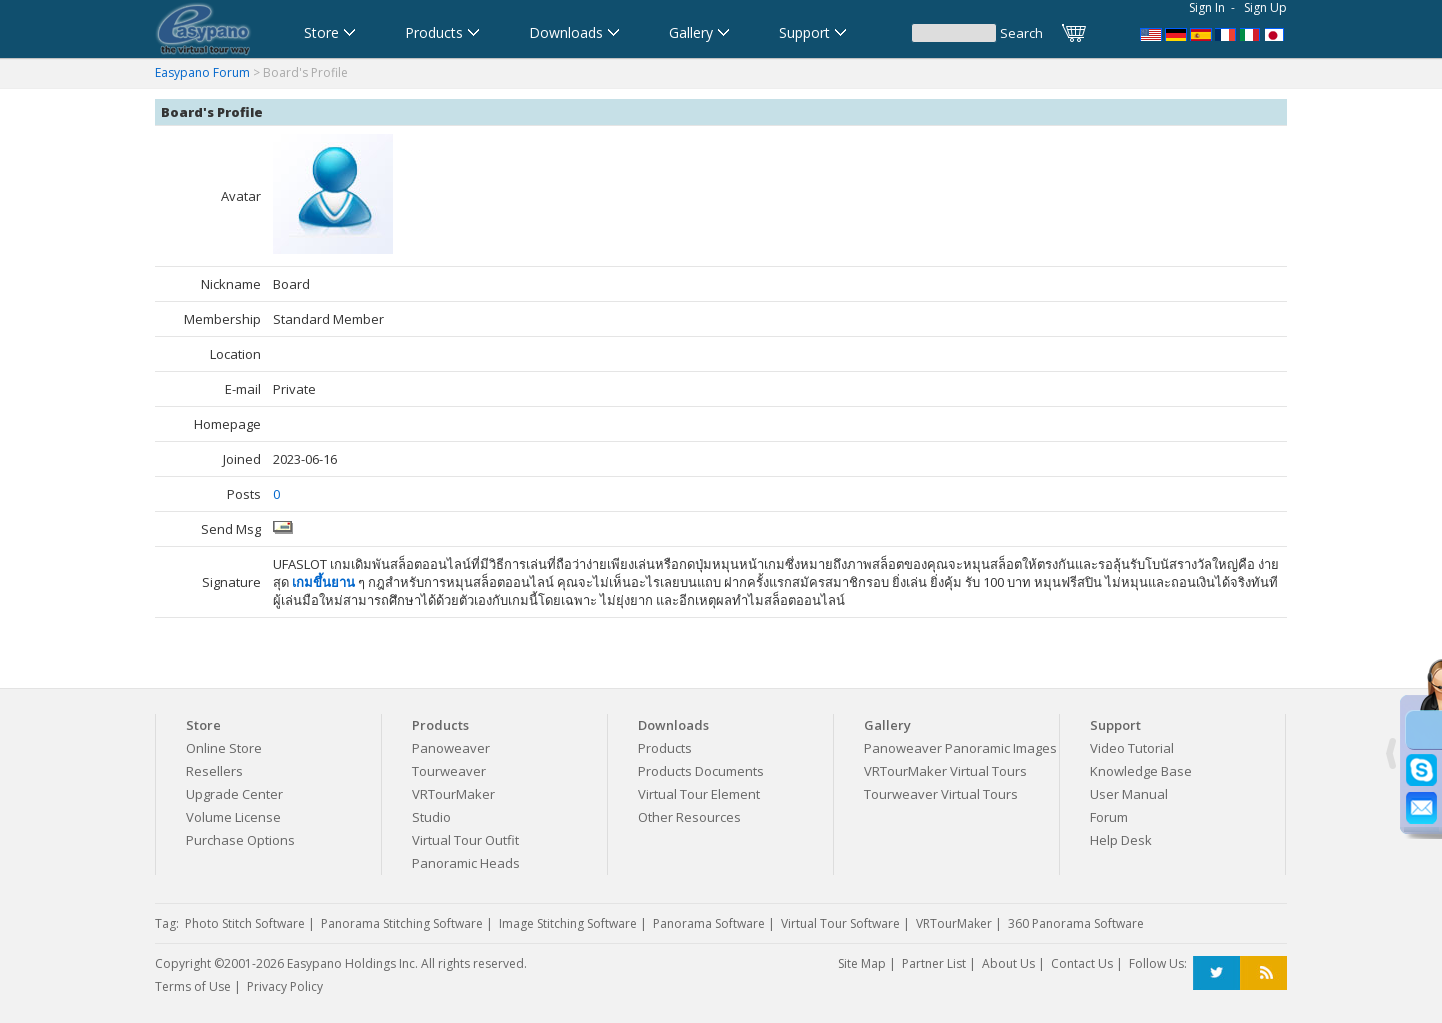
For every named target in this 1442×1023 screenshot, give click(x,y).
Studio (431, 817)
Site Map (862, 963)
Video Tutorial (1132, 748)
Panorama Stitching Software (402, 923)
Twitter (1216, 973)
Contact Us (1082, 963)
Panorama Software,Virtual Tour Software (1151, 33)
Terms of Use (193, 986)
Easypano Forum (202, 72)
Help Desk (1121, 840)
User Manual (1129, 794)
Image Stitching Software (568, 923)
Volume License (233, 817)
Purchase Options (240, 840)
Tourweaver (449, 771)
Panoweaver (451, 748)
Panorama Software (709, 923)
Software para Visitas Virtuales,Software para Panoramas (1201, 33)
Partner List (934, 963)
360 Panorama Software (1076, 923)
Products (665, 748)
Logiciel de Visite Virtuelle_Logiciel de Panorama (1226, 33)
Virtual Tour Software (840, 923)
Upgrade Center (234, 794)
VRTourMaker (453, 794)
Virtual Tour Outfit (465, 840)
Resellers (214, 771)
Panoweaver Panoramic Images (960, 748)
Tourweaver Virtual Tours (941, 794)
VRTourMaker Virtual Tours (945, 771)
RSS (1263, 973)
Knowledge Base (1141, 771)
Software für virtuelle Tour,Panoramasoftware (1176, 33)
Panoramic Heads (466, 863)
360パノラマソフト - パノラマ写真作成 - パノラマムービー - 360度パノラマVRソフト (1276, 33)
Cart (1075, 33)
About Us (1008, 963)
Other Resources (689, 817)
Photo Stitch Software (245, 923)
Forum (1109, 817)
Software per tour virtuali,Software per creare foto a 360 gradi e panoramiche (1251, 33)
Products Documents (701, 771)
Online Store (224, 748)
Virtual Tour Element (699, 794)
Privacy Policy (285, 986)
